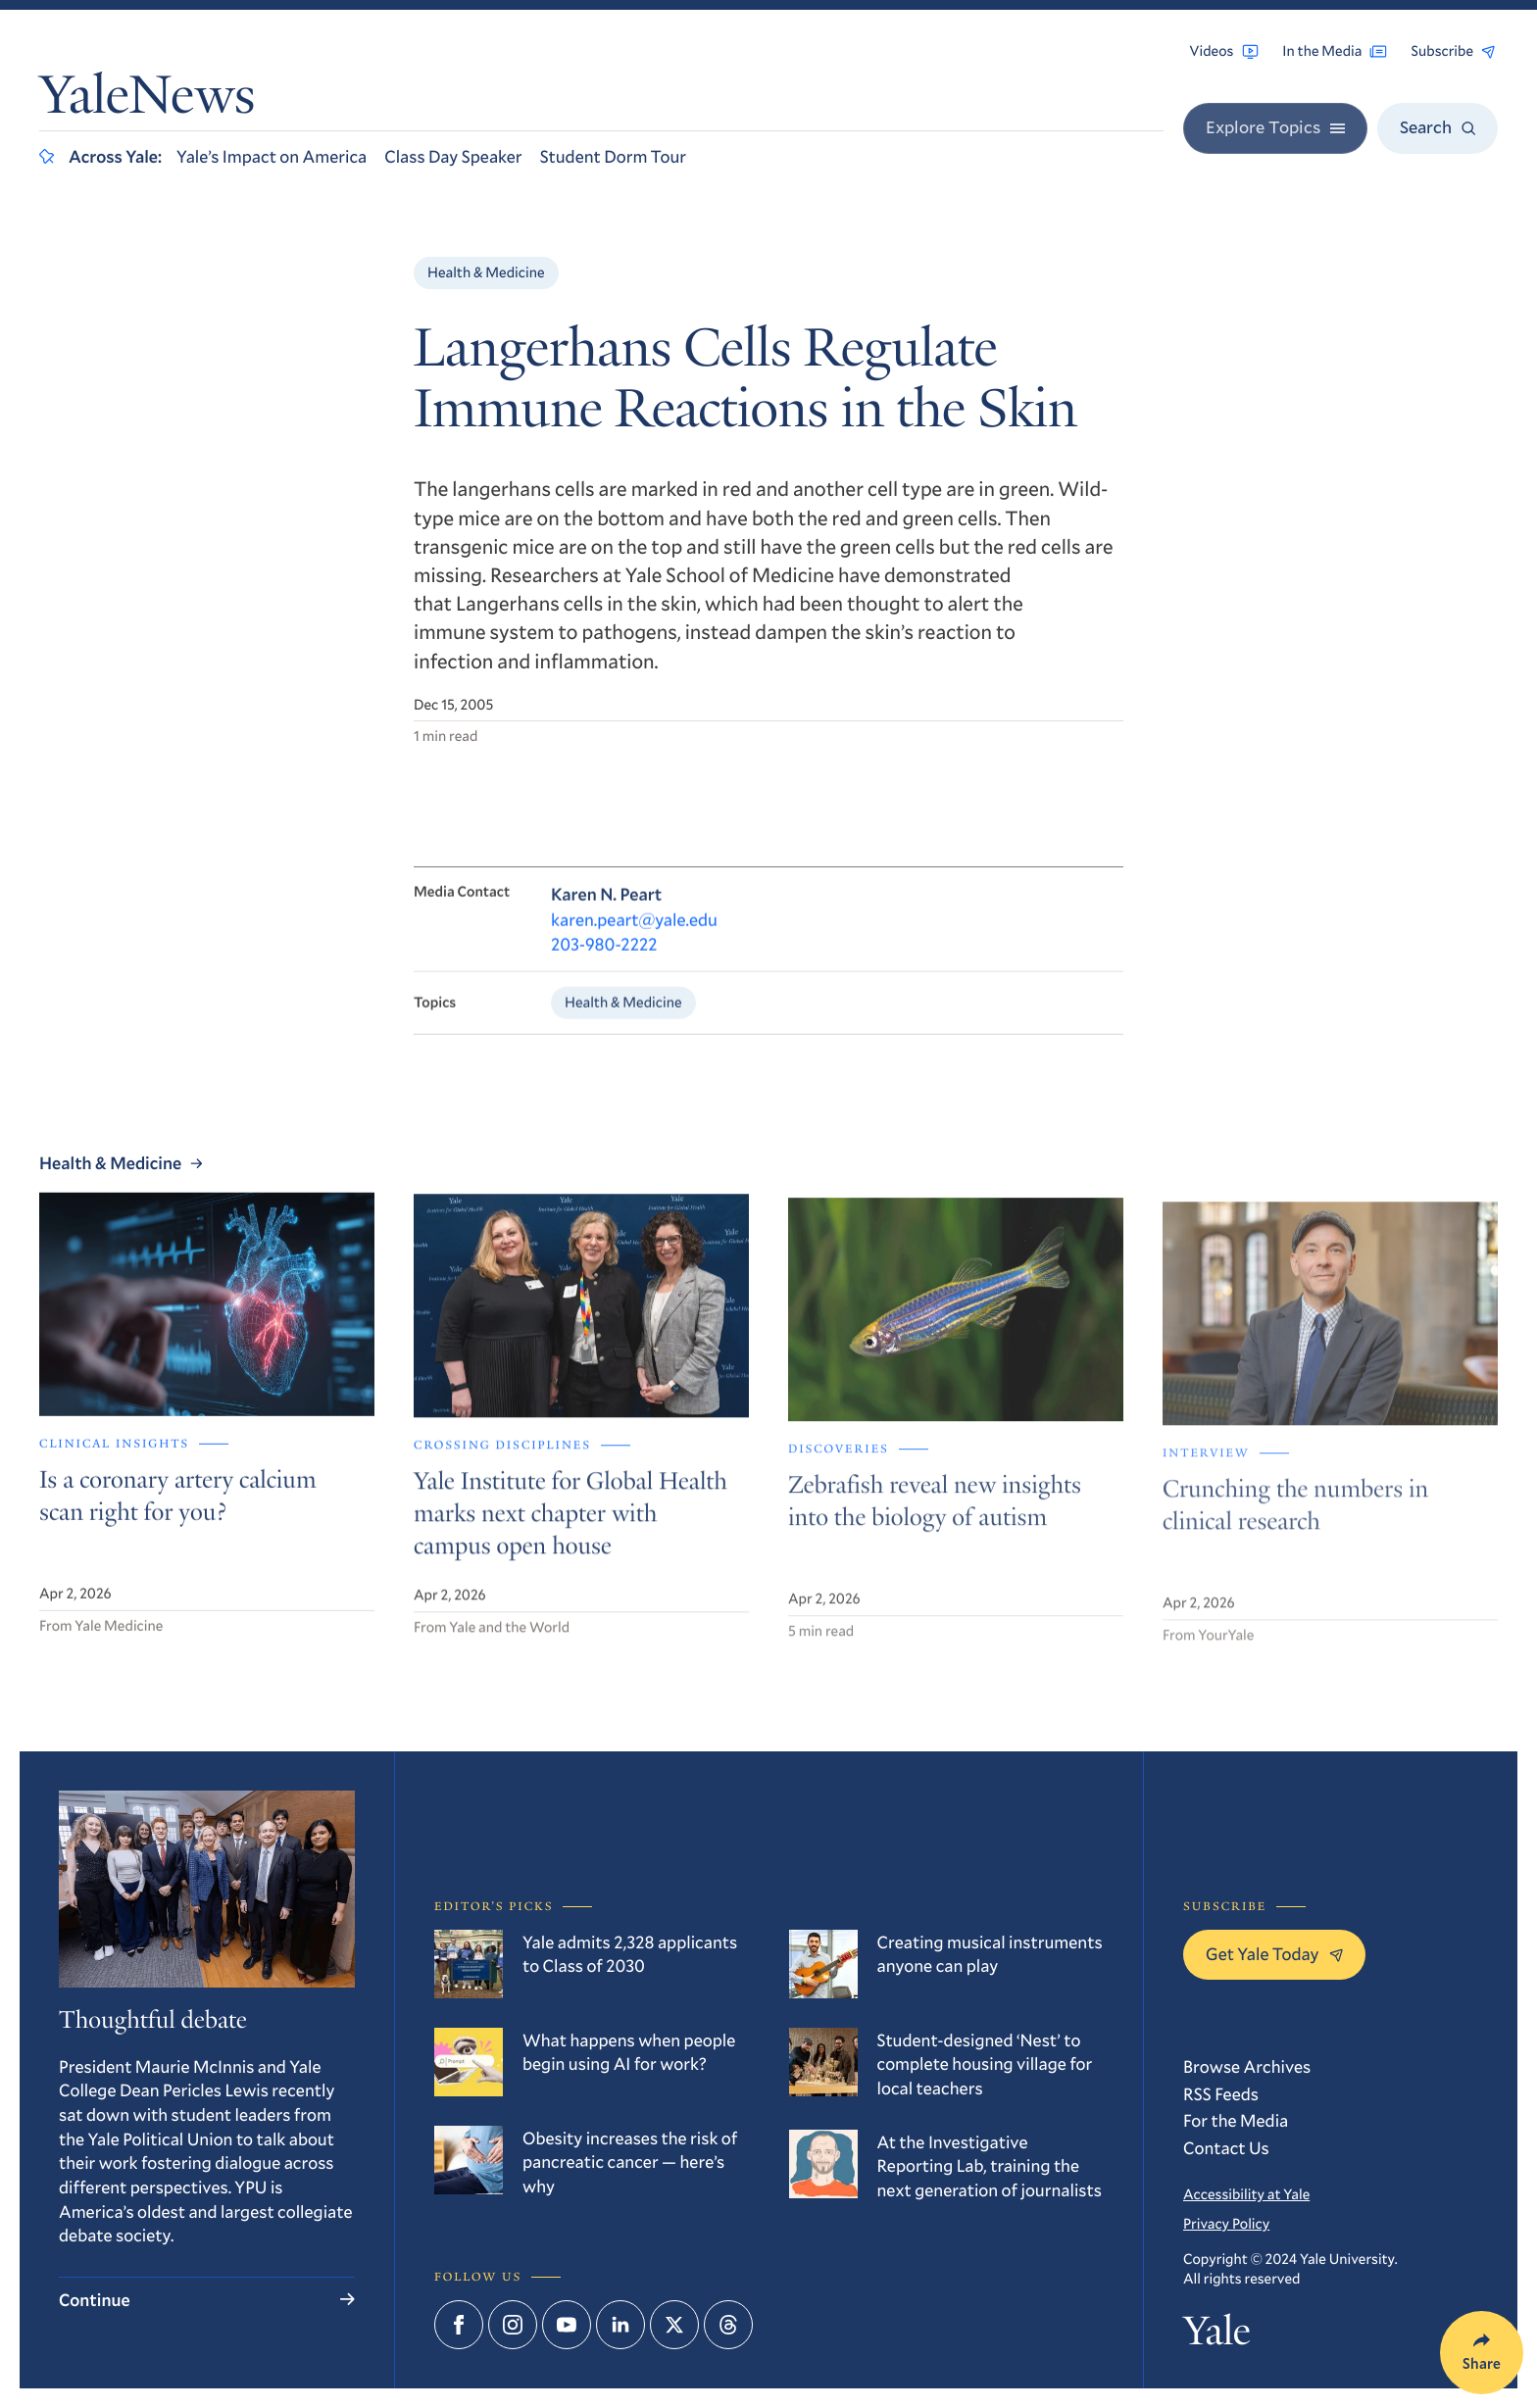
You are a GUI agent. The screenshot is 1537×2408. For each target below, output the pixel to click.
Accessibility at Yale (1246, 2194)
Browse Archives (1247, 2066)
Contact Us (1226, 2147)
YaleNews (147, 100)
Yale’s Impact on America (271, 156)
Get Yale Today (1274, 1953)
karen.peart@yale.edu (634, 933)
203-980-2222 (604, 958)
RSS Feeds (1221, 2093)
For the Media (1235, 2120)
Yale (1216, 2336)
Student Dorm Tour (613, 156)
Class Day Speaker (452, 156)
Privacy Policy (1226, 2224)
